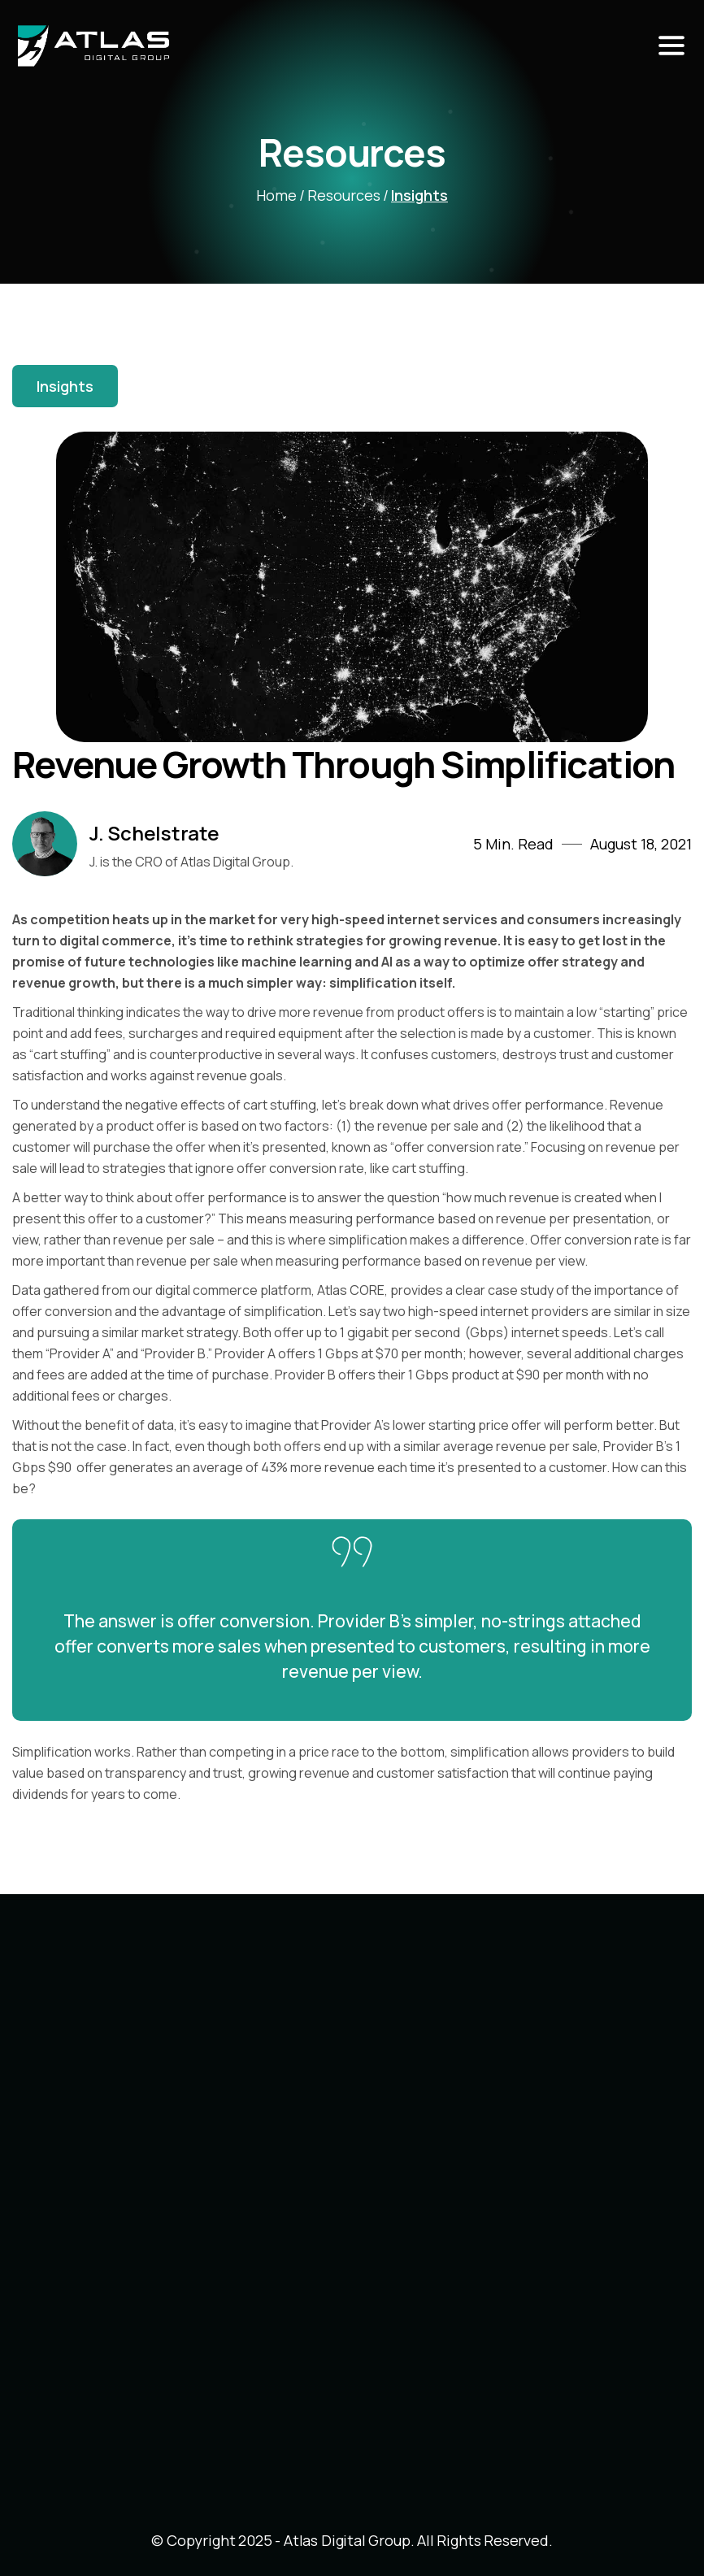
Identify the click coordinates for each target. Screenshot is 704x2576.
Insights (419, 195)
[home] (215, 45)
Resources (343, 195)
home (276, 195)
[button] (671, 46)
